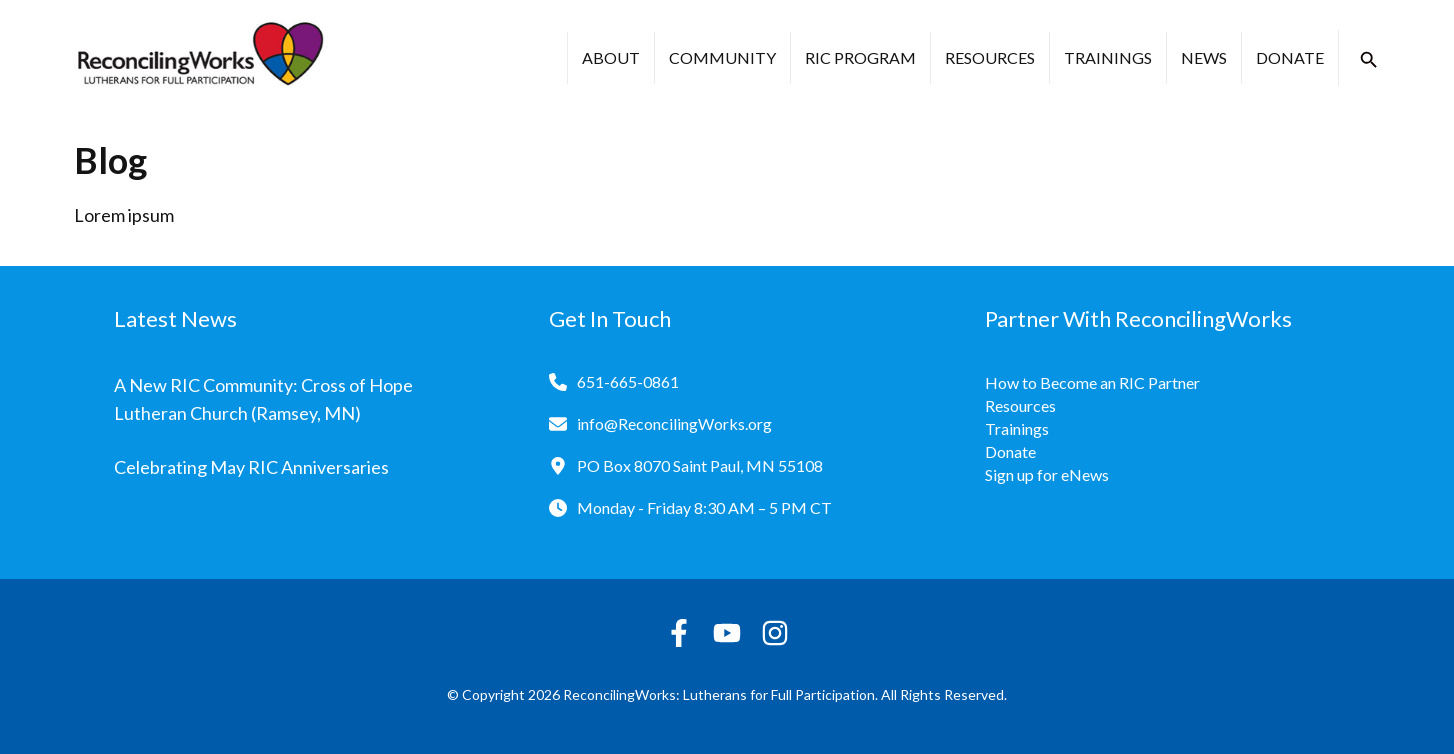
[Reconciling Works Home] (199, 58)
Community (722, 57)
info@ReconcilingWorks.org (674, 423)
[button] (1369, 60)
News (1204, 57)
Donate (1290, 57)
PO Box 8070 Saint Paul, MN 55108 (700, 465)
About (611, 57)
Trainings (1108, 57)
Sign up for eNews (1047, 474)
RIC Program (860, 57)
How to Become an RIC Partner (1092, 382)
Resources (990, 57)
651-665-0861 (628, 381)
